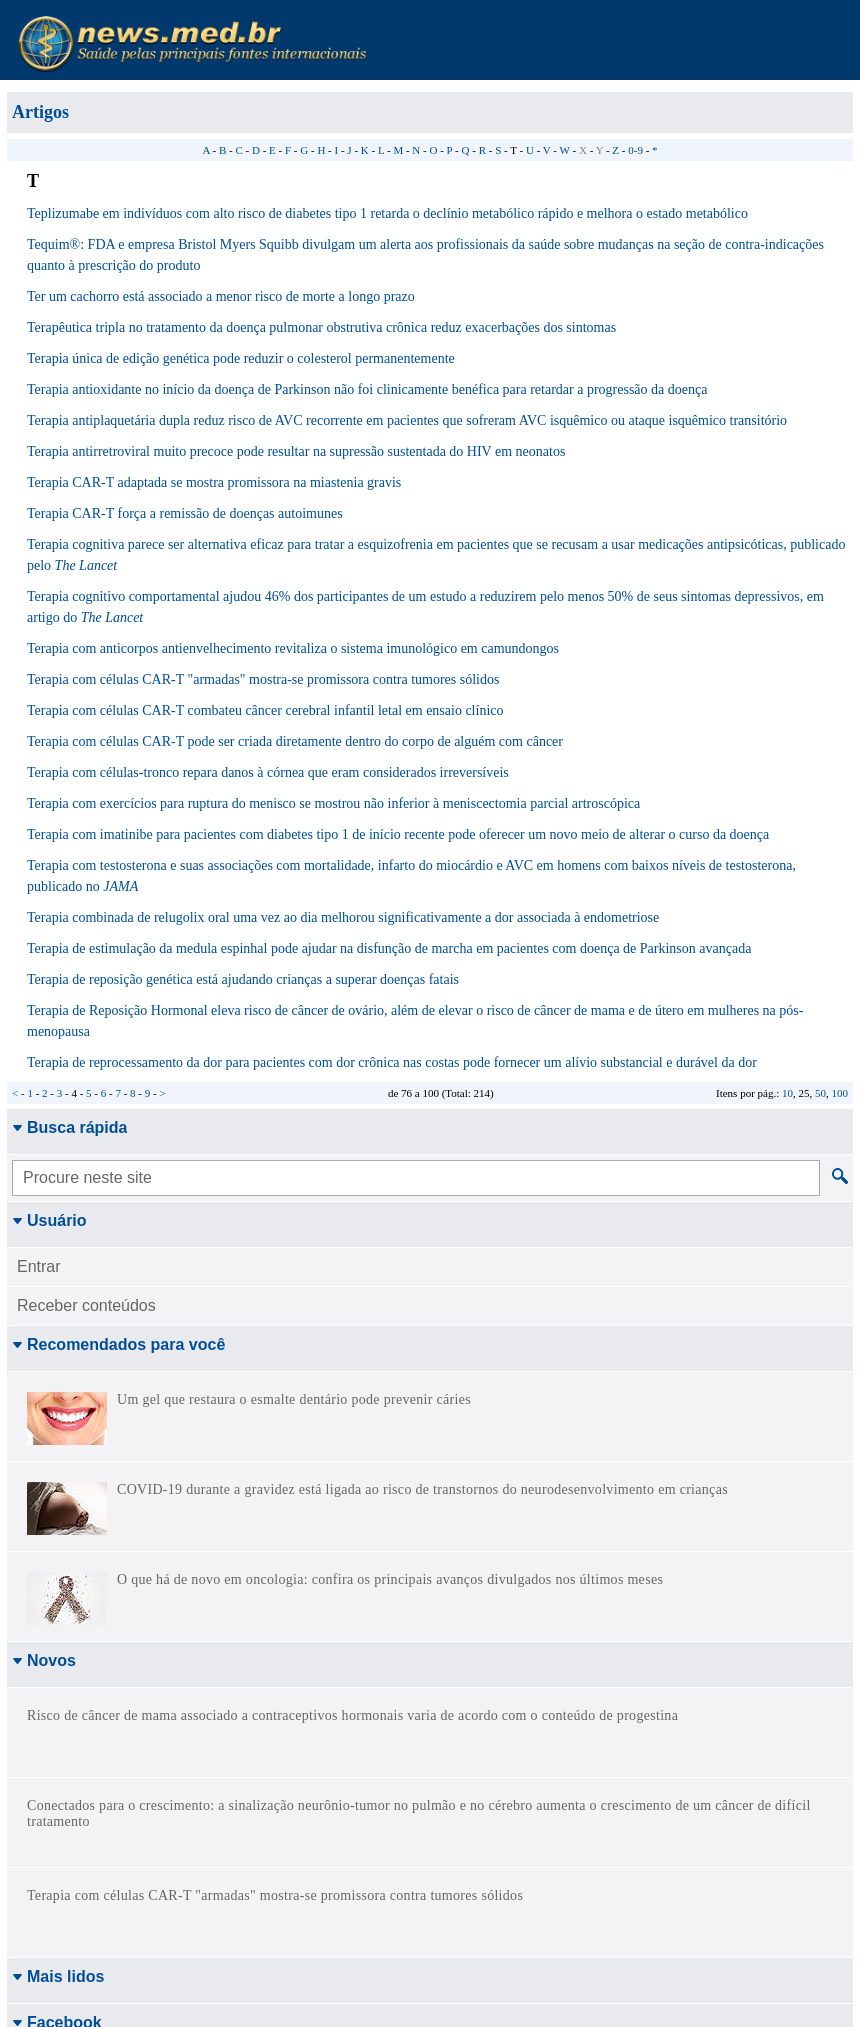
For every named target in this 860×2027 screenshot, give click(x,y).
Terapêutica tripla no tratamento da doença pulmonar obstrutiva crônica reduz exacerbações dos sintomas (321, 327)
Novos (44, 1660)
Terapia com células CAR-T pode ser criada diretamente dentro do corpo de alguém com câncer (295, 741)
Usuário (49, 1220)
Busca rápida (69, 1127)
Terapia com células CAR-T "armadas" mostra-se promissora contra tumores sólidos (263, 679)
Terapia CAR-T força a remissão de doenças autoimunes (185, 513)
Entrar (39, 1266)
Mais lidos (58, 1706)
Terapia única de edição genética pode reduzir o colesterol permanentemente (241, 358)
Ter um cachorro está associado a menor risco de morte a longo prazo (221, 296)
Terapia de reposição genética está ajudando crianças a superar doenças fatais (243, 979)
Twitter (45, 1816)
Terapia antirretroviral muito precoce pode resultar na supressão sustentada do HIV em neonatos (296, 451)
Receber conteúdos (86, 1305)
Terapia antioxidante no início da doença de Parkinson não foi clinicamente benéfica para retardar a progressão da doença (367, 389)
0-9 (635, 150)
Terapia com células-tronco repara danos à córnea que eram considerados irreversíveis (268, 772)
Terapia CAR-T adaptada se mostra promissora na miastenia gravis (214, 482)
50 (820, 1093)
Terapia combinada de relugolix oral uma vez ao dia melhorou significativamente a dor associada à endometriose (343, 917)
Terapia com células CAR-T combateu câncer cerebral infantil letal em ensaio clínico (265, 710)
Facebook (57, 1752)
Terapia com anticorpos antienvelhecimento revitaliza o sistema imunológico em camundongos (293, 648)
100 (840, 1093)
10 (787, 1093)
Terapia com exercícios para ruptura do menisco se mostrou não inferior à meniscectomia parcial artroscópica (333, 803)
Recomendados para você (118, 1344)
